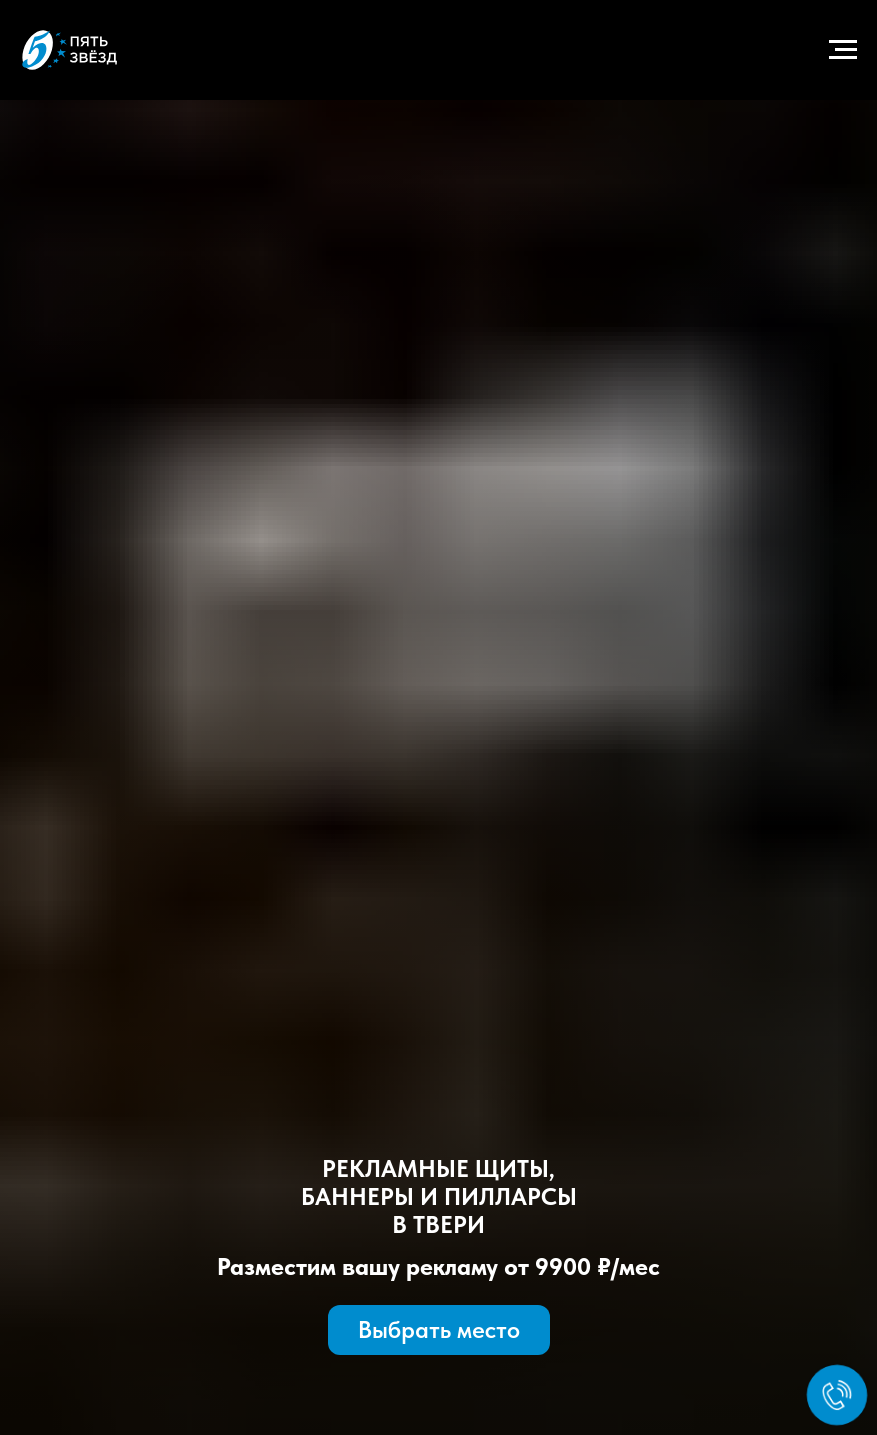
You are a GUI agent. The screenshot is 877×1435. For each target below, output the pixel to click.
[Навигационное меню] (843, 50)
